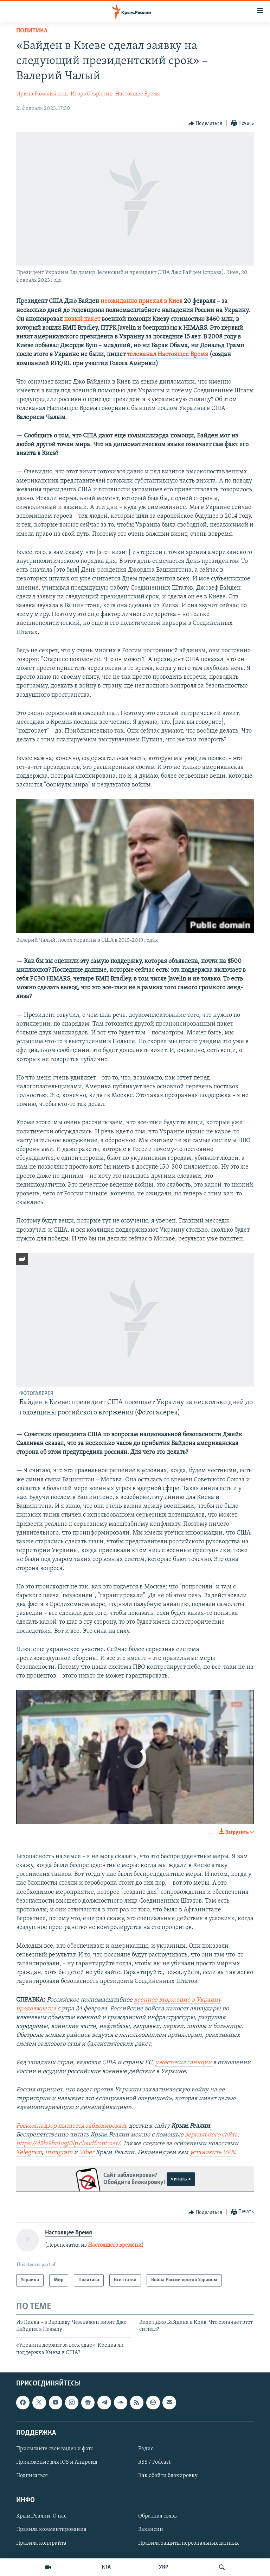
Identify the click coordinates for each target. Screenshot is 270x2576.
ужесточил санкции (184, 2062)
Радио (146, 2449)
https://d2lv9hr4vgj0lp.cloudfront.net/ (68, 2143)
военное (146, 2000)
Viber (87, 2152)
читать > (181, 2179)
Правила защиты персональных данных (188, 2543)
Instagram (58, 2152)
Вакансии (150, 2530)
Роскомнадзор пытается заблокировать (71, 2126)
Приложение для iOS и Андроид (56, 2462)
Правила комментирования (51, 2530)
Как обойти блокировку (168, 2475)
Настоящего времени (115, 2245)
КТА (106, 2567)
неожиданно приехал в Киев (141, 301)
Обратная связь (157, 2516)
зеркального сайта (211, 2135)
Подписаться (32, 2475)
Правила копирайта (41, 2543)
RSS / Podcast (154, 2462)
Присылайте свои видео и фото (55, 2449)
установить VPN (212, 2152)
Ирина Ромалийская (42, 94)
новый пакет (82, 319)
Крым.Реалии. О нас (41, 2516)
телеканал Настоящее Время (167, 354)
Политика (31, 30)
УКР (163, 2567)
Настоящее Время (137, 94)
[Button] (205, 123)
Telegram (29, 2152)
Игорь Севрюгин (92, 94)
